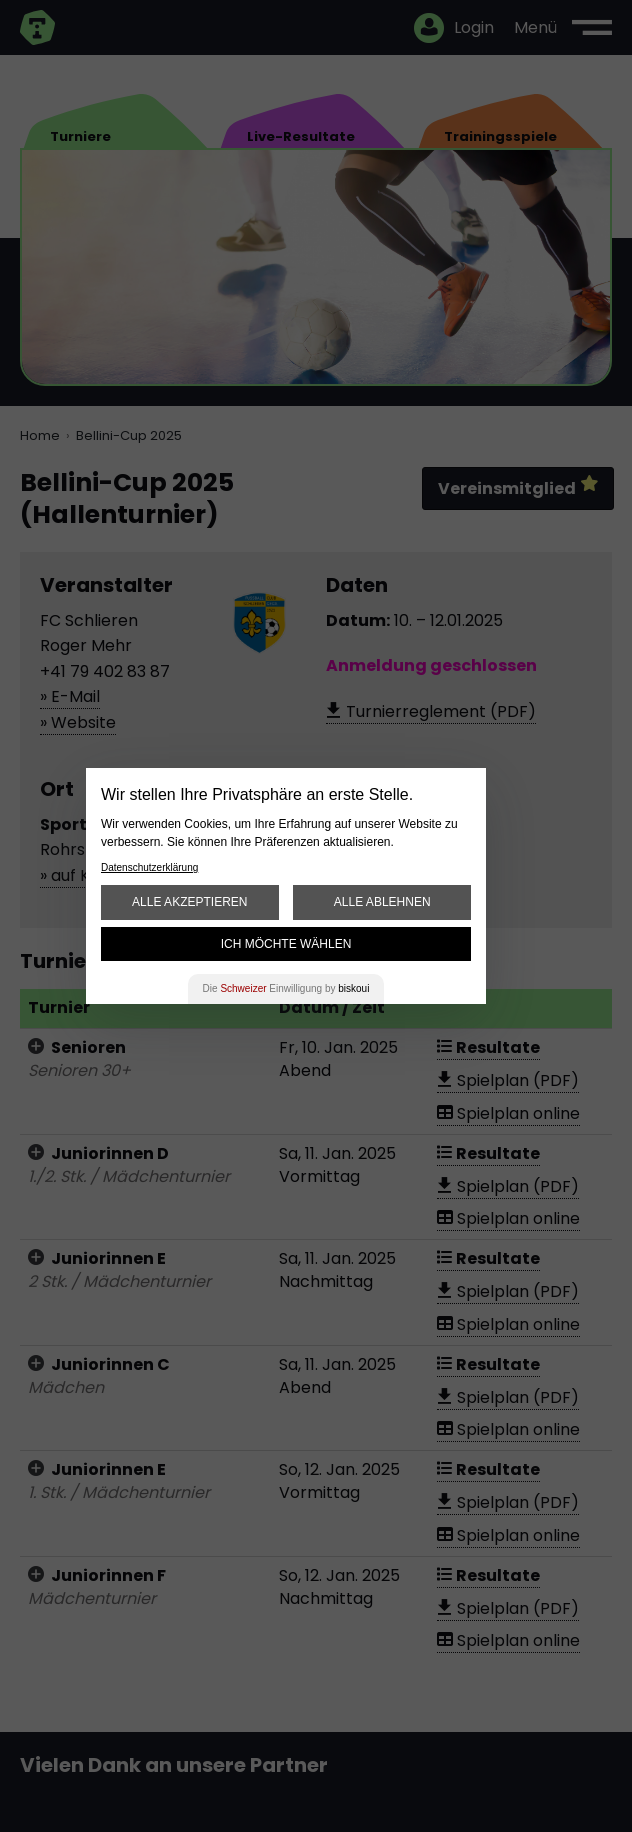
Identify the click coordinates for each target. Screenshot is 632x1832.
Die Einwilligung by (286, 988)
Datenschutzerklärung (149, 867)
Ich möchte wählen (286, 944)
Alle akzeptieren (189, 902)
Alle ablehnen (382, 902)
